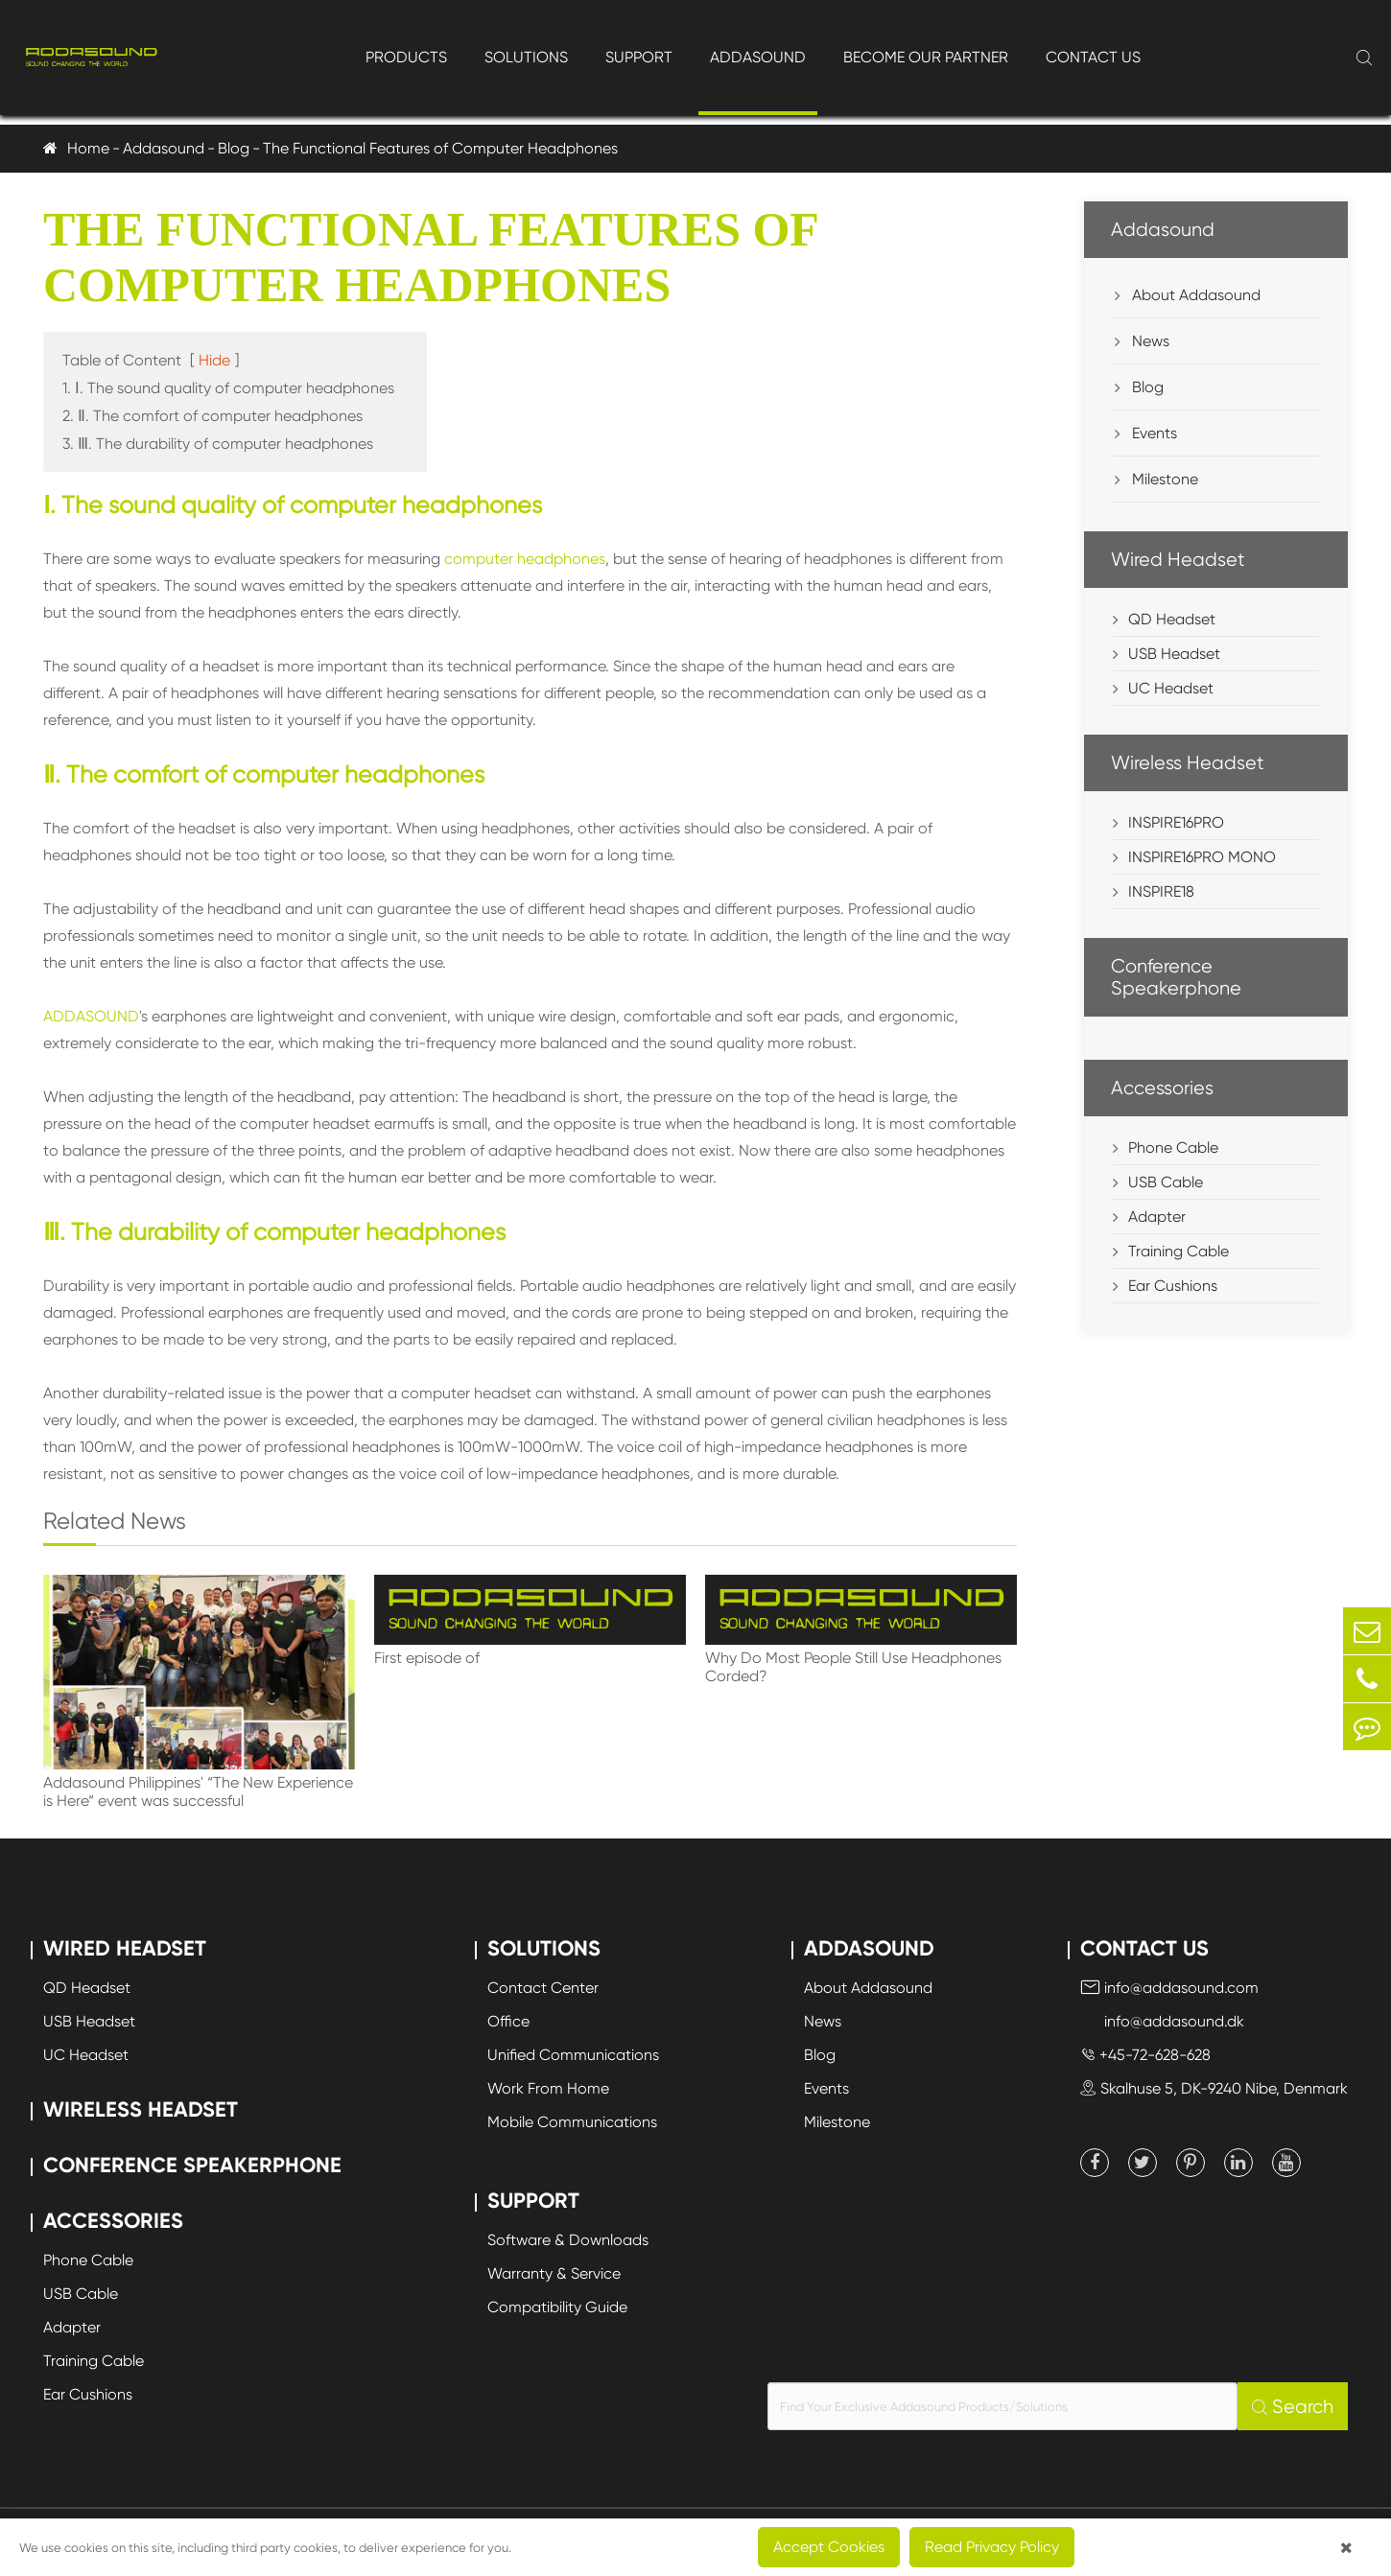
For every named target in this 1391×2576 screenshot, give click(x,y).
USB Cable (1165, 1182)
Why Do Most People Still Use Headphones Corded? (853, 1667)
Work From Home (548, 2088)
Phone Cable (1173, 1147)
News (1142, 341)
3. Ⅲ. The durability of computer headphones (217, 443)
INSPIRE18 (1161, 891)
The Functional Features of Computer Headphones (440, 148)
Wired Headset (1178, 560)
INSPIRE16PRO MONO (1202, 857)
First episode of (427, 1658)
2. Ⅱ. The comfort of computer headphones (212, 416)
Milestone (1156, 479)
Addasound (758, 57)
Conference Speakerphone (1176, 977)
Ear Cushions (1172, 1285)
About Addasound (1188, 295)
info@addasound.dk (1162, 2021)
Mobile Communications (572, 2122)
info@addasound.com (1169, 1988)
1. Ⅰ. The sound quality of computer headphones (228, 388)
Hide (214, 360)
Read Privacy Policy (992, 2547)
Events (1146, 433)
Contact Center (543, 1988)
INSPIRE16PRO (1176, 822)
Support (638, 57)
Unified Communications (573, 2055)
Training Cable (1178, 1251)
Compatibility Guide (557, 2307)
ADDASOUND (91, 1016)
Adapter (1157, 1216)
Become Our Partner (925, 57)
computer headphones (524, 559)
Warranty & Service (554, 2273)
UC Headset (1171, 688)
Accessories (1162, 1088)
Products (406, 57)
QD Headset (1171, 619)
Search (1292, 2407)
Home (88, 148)
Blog (233, 148)
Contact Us (1093, 57)
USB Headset (1174, 653)
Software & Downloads (567, 2240)
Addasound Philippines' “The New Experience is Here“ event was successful (198, 1791)
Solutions (526, 57)
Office (508, 2021)
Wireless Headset (1187, 763)
